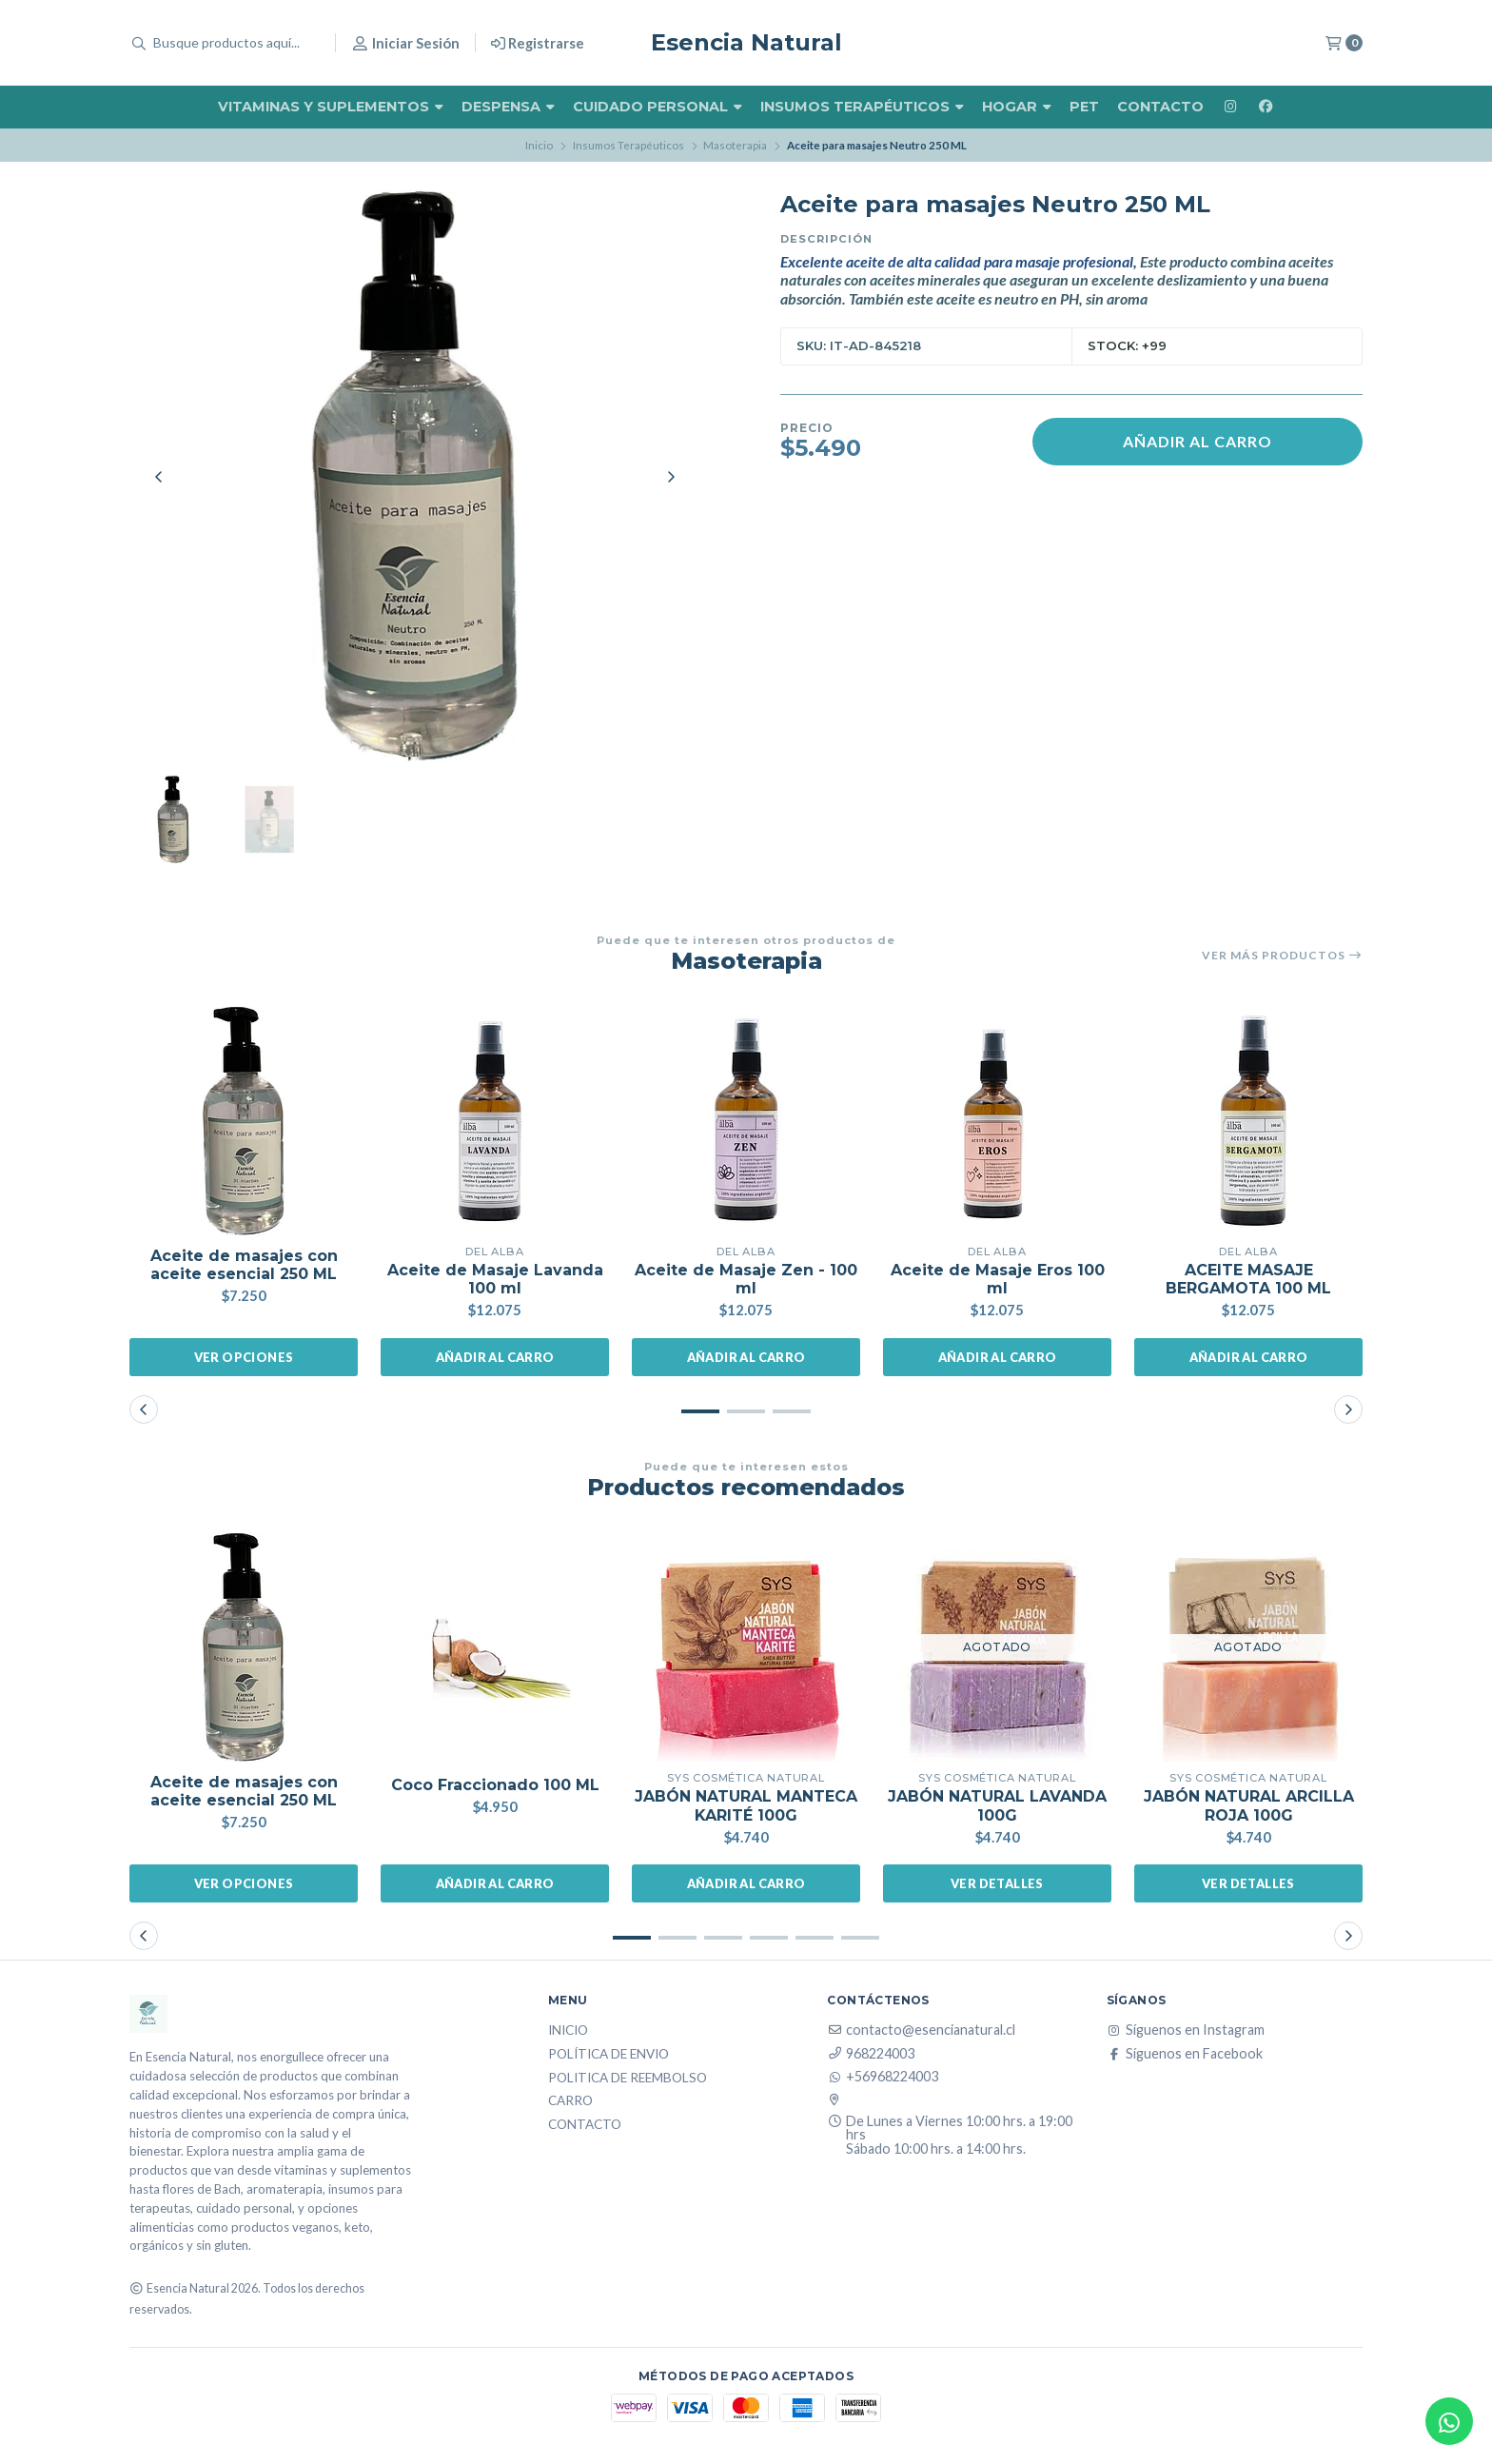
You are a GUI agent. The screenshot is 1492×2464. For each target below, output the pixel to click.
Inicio (539, 145)
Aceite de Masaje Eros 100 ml (998, 1279)
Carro (570, 2101)
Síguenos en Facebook (1185, 2053)
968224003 (870, 2053)
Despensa (508, 106)
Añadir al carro (1197, 441)
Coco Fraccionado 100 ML (495, 1785)
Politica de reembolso (627, 2078)
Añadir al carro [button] (495, 1357)
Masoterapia (735, 145)
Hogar (1016, 106)
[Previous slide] (159, 477)
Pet (1084, 106)
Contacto (1160, 106)
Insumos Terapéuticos (862, 106)
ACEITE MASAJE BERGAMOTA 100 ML (1248, 1279)
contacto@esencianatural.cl (921, 2030)
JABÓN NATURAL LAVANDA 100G (997, 1805)
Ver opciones (244, 1357)
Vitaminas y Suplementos (330, 106)
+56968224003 (882, 2076)
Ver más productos (1282, 955)
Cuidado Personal (657, 106)
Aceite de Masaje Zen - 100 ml (746, 1279)
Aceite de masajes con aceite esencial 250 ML (244, 1265)
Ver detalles (997, 1883)
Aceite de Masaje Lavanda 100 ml (495, 1279)
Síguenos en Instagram (1186, 2030)
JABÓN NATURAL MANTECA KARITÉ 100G (746, 1805)
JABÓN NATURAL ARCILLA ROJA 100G (1249, 1805)
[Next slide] (671, 477)
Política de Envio (608, 2054)
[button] (700, 1411)
